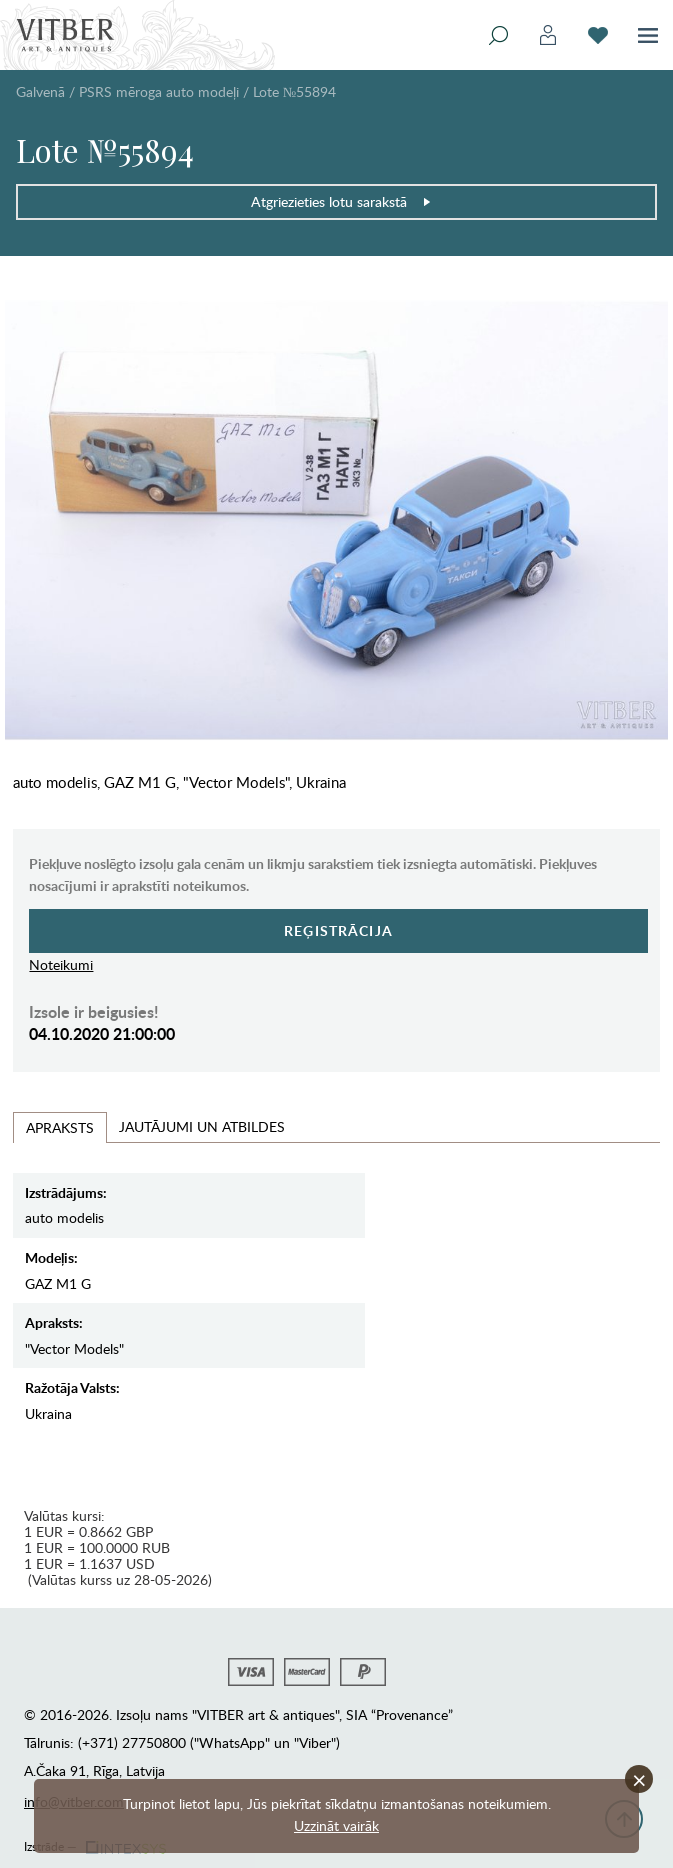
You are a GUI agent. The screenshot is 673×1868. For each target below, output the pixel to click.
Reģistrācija (338, 930)
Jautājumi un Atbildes (202, 1126)
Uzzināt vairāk (336, 1825)
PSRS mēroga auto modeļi (159, 91)
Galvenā (40, 91)
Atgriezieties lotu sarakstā (341, 201)
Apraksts (60, 1127)
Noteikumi (61, 964)
